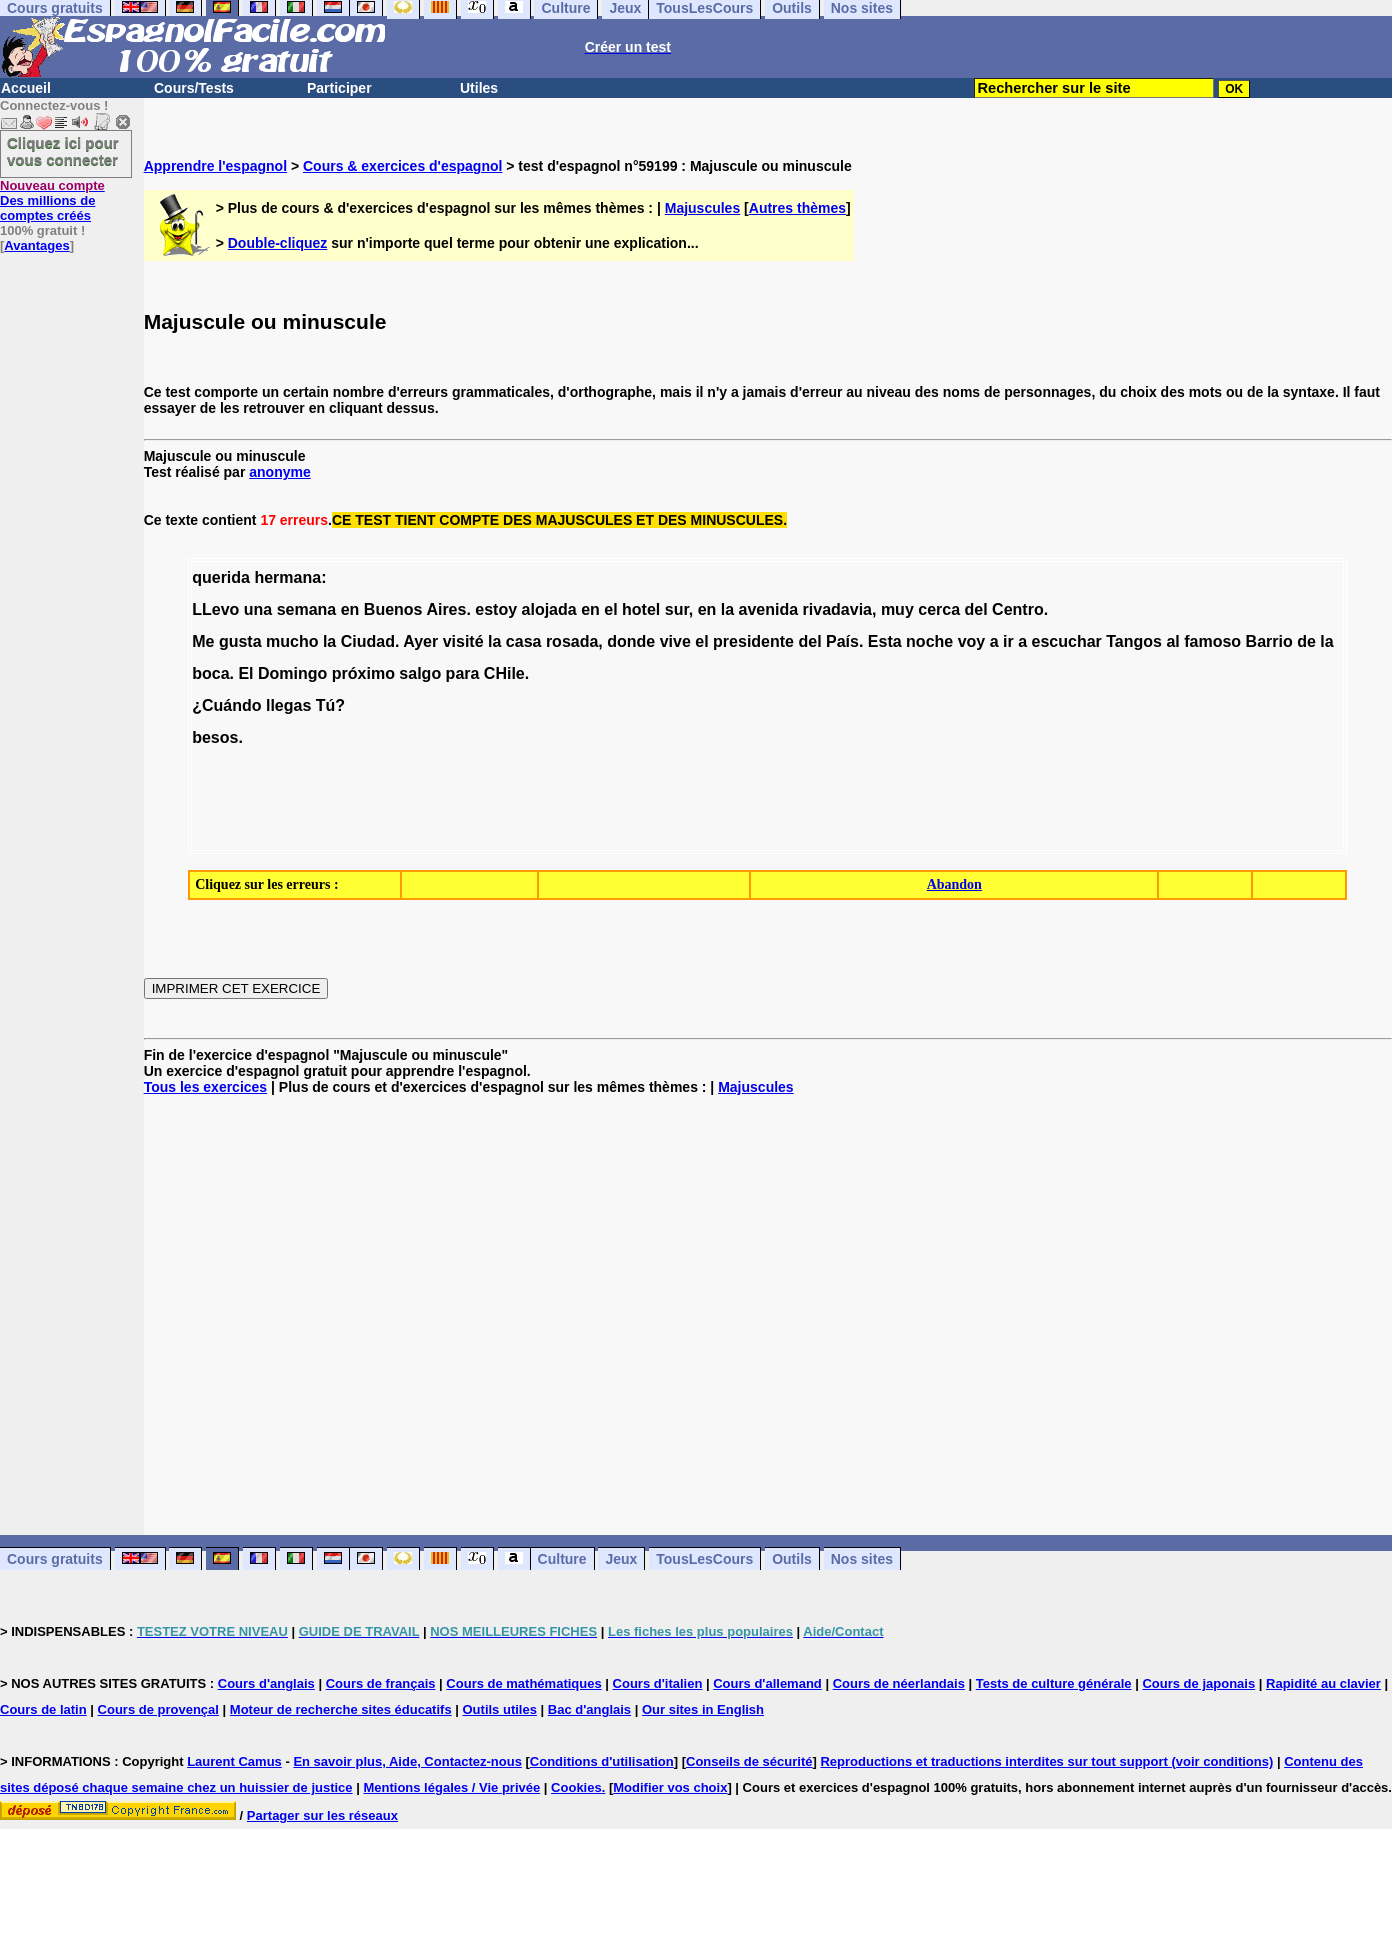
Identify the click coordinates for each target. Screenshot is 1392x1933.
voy (972, 641)
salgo (420, 673)
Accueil (26, 88)
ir (1008, 641)
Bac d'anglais (589, 1709)
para (463, 673)
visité (463, 641)
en (350, 609)
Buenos (393, 609)
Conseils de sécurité (749, 1761)
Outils (792, 1559)
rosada (572, 641)
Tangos (1134, 641)
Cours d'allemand (767, 1683)
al (1172, 641)
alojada (549, 609)
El (245, 673)
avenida (769, 609)
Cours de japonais (1198, 1683)
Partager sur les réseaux (322, 1815)
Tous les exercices (205, 1087)
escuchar (1067, 641)
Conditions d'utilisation (602, 1761)
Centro (1018, 609)
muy (897, 609)
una (258, 609)
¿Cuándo (226, 705)
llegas (288, 705)
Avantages (36, 245)
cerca (939, 609)
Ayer (420, 641)
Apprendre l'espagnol (215, 166)
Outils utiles (500, 1709)
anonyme (279, 472)
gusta (240, 641)
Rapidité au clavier (1323, 1683)
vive (675, 641)
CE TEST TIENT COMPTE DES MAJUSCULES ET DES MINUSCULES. (559, 520)
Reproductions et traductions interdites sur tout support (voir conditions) (1046, 1761)
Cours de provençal (158, 1709)
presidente (753, 641)
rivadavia (837, 609)
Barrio (1269, 641)
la (727, 609)
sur (677, 609)
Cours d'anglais (266, 1683)
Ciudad (368, 641)
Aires (446, 609)
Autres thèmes (797, 208)
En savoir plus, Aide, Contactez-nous (407, 1761)
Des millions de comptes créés (52, 200)
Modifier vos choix (670, 1787)
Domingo (292, 673)
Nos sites (862, 1559)
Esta (885, 641)
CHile (504, 673)
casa (524, 641)
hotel (641, 609)
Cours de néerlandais (899, 1683)
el (610, 609)
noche (929, 641)
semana (307, 609)
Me (203, 641)
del (976, 609)
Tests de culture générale (1054, 1683)
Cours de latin (43, 1709)
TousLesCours (704, 1559)
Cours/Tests (194, 88)
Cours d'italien (658, 1683)
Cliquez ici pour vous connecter (63, 151)
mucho (292, 641)
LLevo (215, 609)
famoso (1212, 641)
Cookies (576, 1787)
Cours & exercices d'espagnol (402, 166)
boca (210, 673)
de (1306, 641)
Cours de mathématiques (523, 1683)
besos (215, 737)
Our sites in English (703, 1709)
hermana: (290, 577)
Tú (326, 705)
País (842, 641)
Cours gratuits (55, 1559)
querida (221, 577)
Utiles (479, 88)
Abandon (954, 884)
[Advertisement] (768, 1315)
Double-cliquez (278, 243)
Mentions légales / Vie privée (451, 1787)
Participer (339, 88)
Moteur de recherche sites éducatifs (341, 1709)
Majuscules (702, 208)
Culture (562, 1559)
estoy (496, 609)
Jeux (621, 1559)
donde (631, 641)
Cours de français (381, 1683)
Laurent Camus (234, 1761)
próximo (363, 673)
